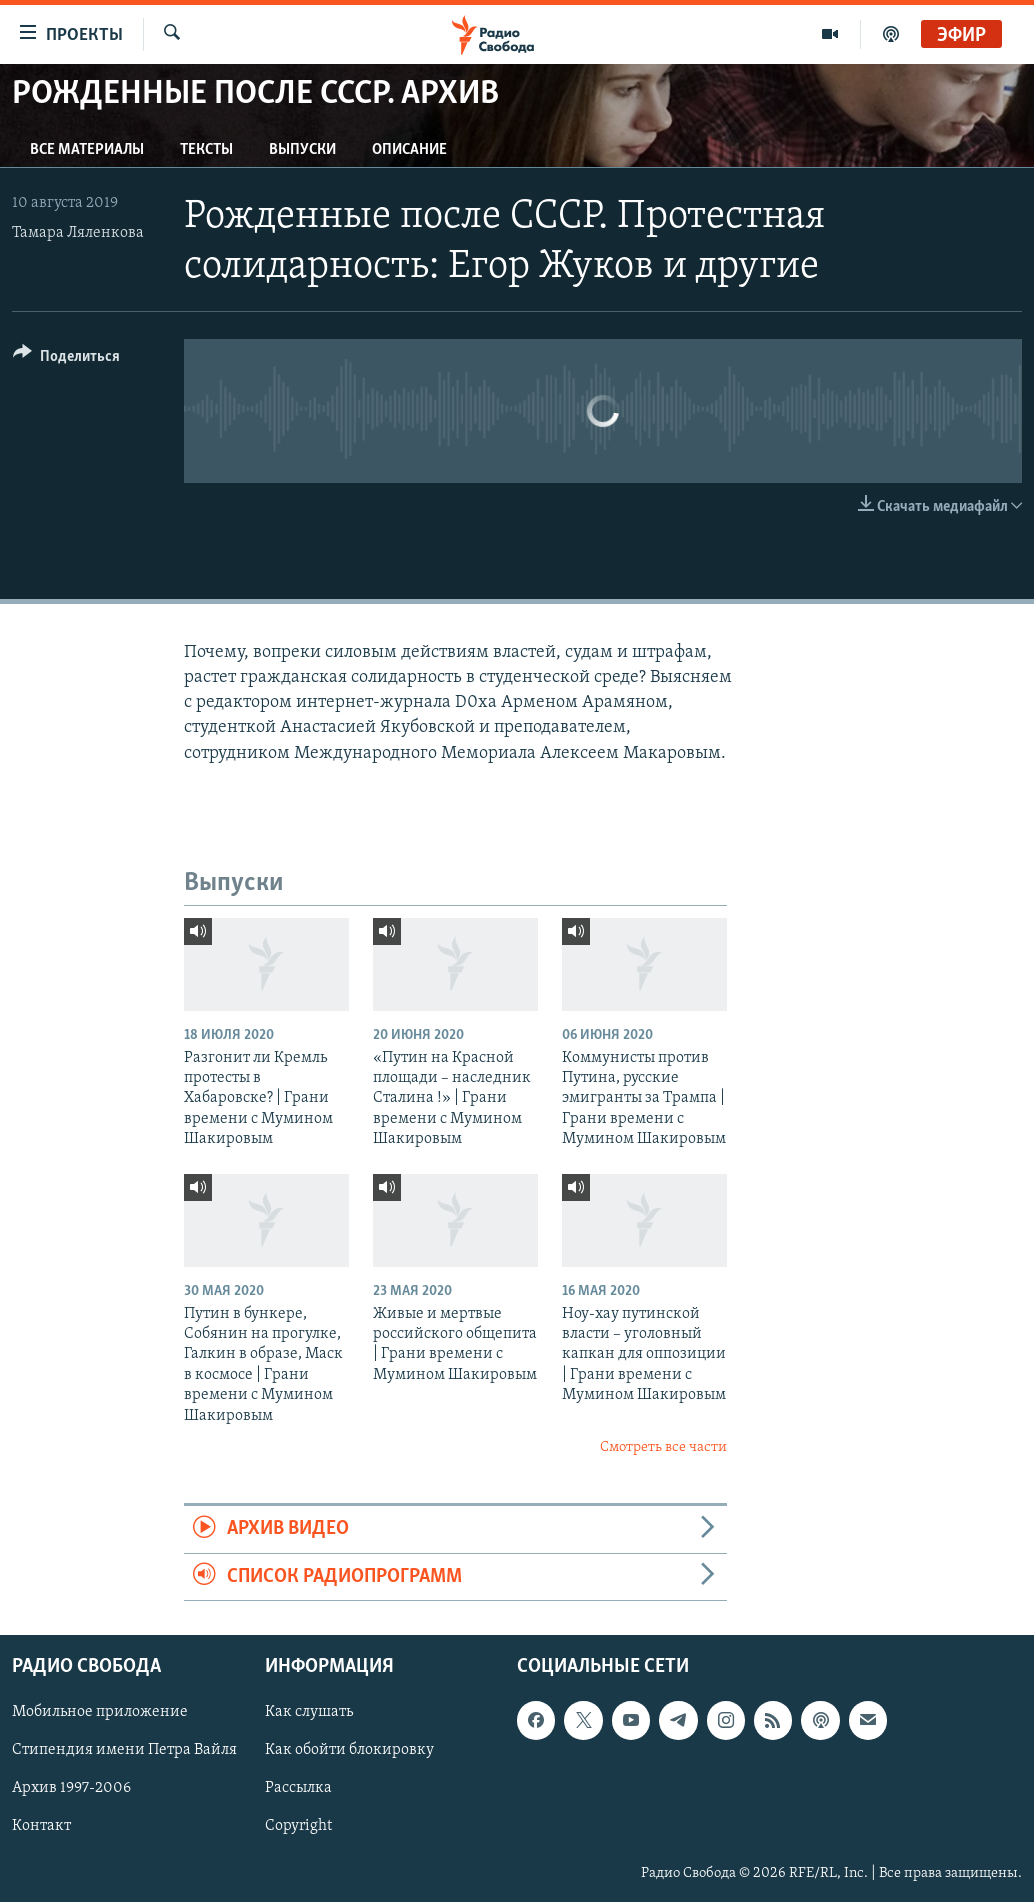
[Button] (66, 359)
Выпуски (302, 150)
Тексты (206, 150)
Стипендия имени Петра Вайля (124, 1750)
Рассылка (298, 1789)
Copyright (298, 1827)
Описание (409, 150)
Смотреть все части (663, 1447)
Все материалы (87, 150)
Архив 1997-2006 (71, 1789)
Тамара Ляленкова (78, 233)
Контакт (41, 1827)
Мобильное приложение (100, 1712)
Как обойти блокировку (349, 1750)
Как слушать (309, 1712)
